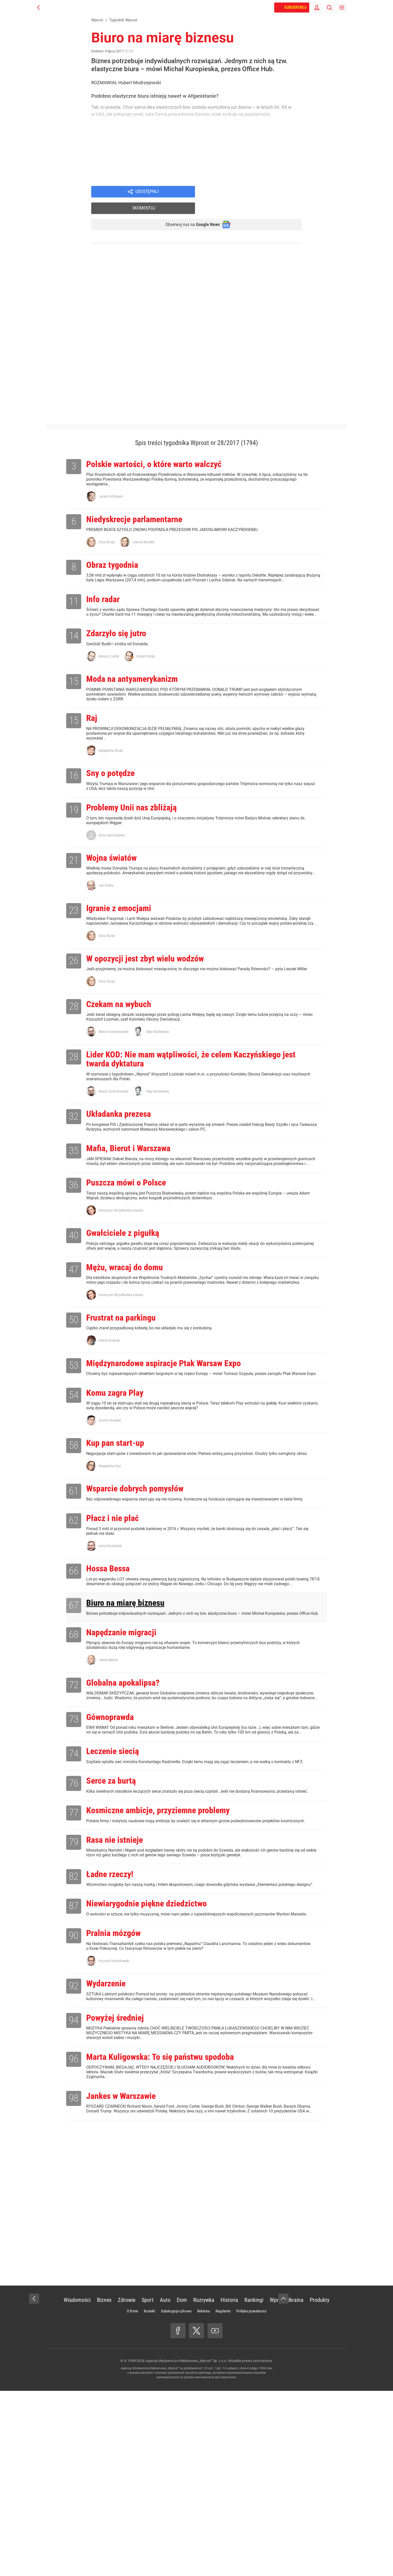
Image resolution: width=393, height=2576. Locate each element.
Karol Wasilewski (110, 1647)
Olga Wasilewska (157, 1075)
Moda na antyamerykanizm (143, 692)
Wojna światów (117, 888)
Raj (93, 736)
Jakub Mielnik (108, 1779)
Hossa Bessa (113, 1671)
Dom (182, 2485)
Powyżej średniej (122, 2191)
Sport (148, 2485)
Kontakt (149, 2496)
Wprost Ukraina (287, 2485)
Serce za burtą (117, 1921)
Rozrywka (203, 2485)
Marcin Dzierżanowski (113, 1075)
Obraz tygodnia (118, 560)
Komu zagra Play (121, 1479)
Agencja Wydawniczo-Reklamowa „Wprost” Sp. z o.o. (186, 2546)
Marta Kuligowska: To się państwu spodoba (177, 2234)
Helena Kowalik (109, 1420)
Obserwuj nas (188, 210)
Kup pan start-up (122, 1534)
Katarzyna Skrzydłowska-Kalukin (121, 1273)
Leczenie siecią (118, 1887)
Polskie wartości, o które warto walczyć (169, 452)
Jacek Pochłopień (111, 486)
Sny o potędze (116, 795)
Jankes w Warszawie (129, 2278)
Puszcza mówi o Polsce (135, 1244)
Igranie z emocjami (126, 942)
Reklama (203, 2496)
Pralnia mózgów (120, 2097)
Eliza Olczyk (107, 535)
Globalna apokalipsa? (131, 1804)
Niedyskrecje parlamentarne (146, 511)
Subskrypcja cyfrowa (176, 2496)
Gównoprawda (115, 1848)
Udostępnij (147, 192)
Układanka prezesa (126, 1165)
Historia (229, 2485)
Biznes (104, 2485)
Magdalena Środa (111, 770)
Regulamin (223, 2496)
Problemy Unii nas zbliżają (142, 834)
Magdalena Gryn (110, 1558)
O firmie (132, 2496)
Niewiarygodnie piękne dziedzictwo (161, 2063)
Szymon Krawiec (110, 1509)
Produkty (319, 2485)
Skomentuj (254, 192)
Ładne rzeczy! (115, 2029)
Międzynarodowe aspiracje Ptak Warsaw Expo (182, 1445)
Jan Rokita (106, 918)
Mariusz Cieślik (109, 668)
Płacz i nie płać (118, 1617)
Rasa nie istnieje (121, 1990)
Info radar (107, 599)
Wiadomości (77, 2485)
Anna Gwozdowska (112, 864)
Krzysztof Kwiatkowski (114, 2127)
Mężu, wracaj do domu (133, 1337)
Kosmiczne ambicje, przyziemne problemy (175, 1955)
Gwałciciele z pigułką (131, 1298)
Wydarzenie (110, 2152)
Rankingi (253, 2485)
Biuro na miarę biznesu (135, 1710)
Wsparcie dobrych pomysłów (146, 1583)
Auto (165, 2485)
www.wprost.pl (204, 2562)
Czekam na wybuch (126, 1046)
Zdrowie (126, 2485)
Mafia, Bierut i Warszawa (138, 1205)
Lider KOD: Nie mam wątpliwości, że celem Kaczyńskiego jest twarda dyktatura (176, 1106)
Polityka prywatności (251, 2496)
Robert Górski (146, 668)
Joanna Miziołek (143, 535)
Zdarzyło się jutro (123, 643)
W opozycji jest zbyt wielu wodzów (159, 997)
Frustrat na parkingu (129, 1396)
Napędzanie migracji (129, 1750)
